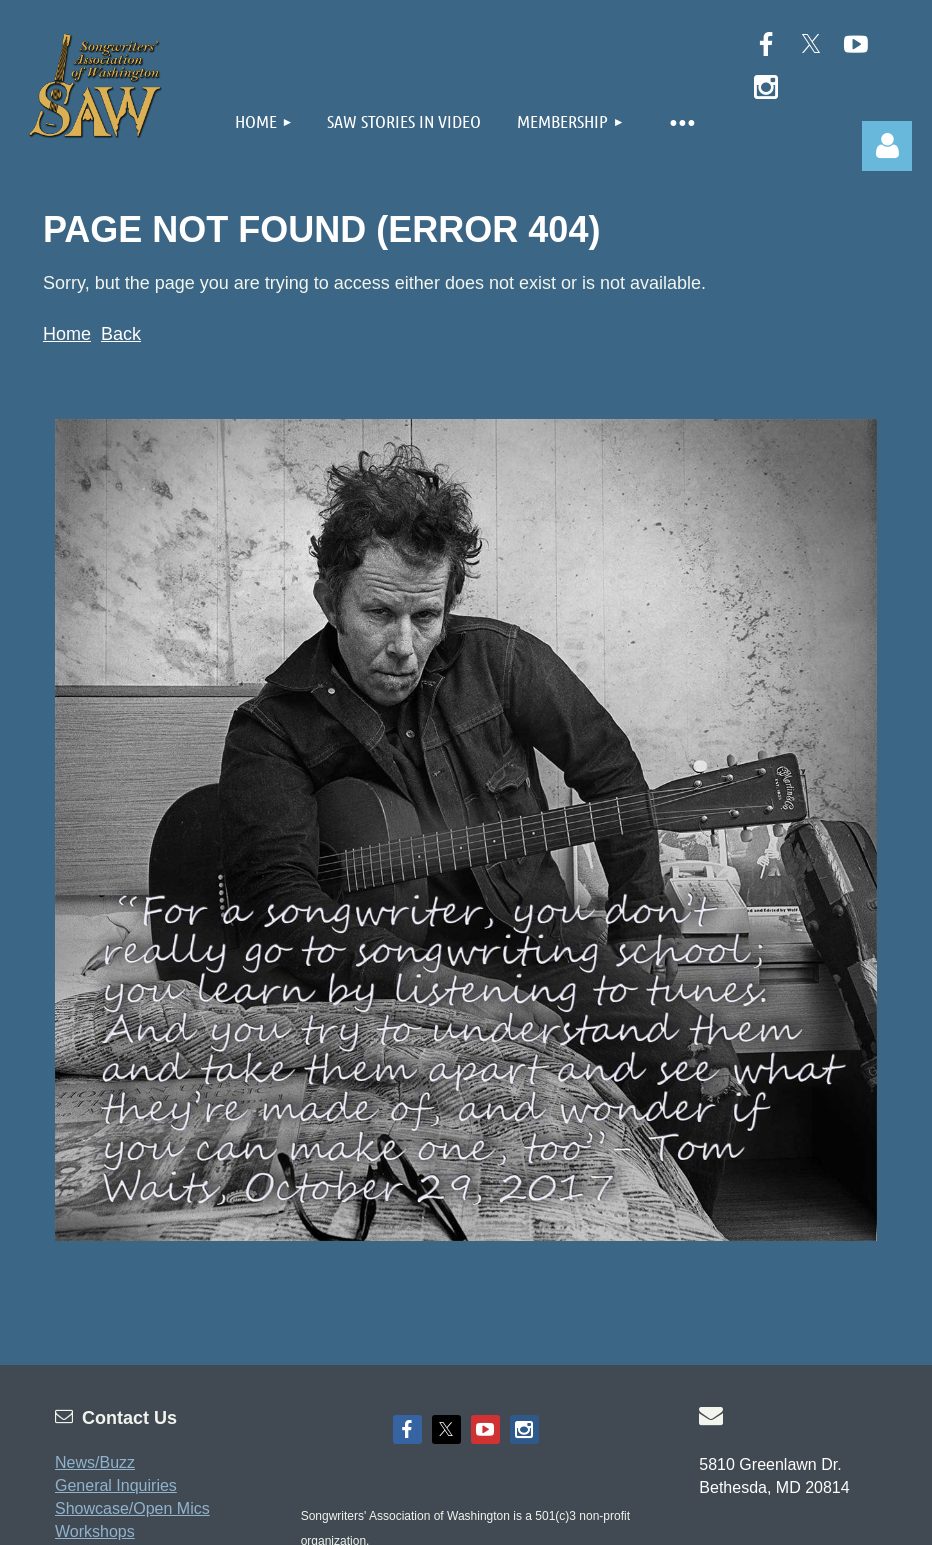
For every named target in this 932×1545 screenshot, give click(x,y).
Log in (887, 146)
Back (121, 334)
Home (67, 334)
